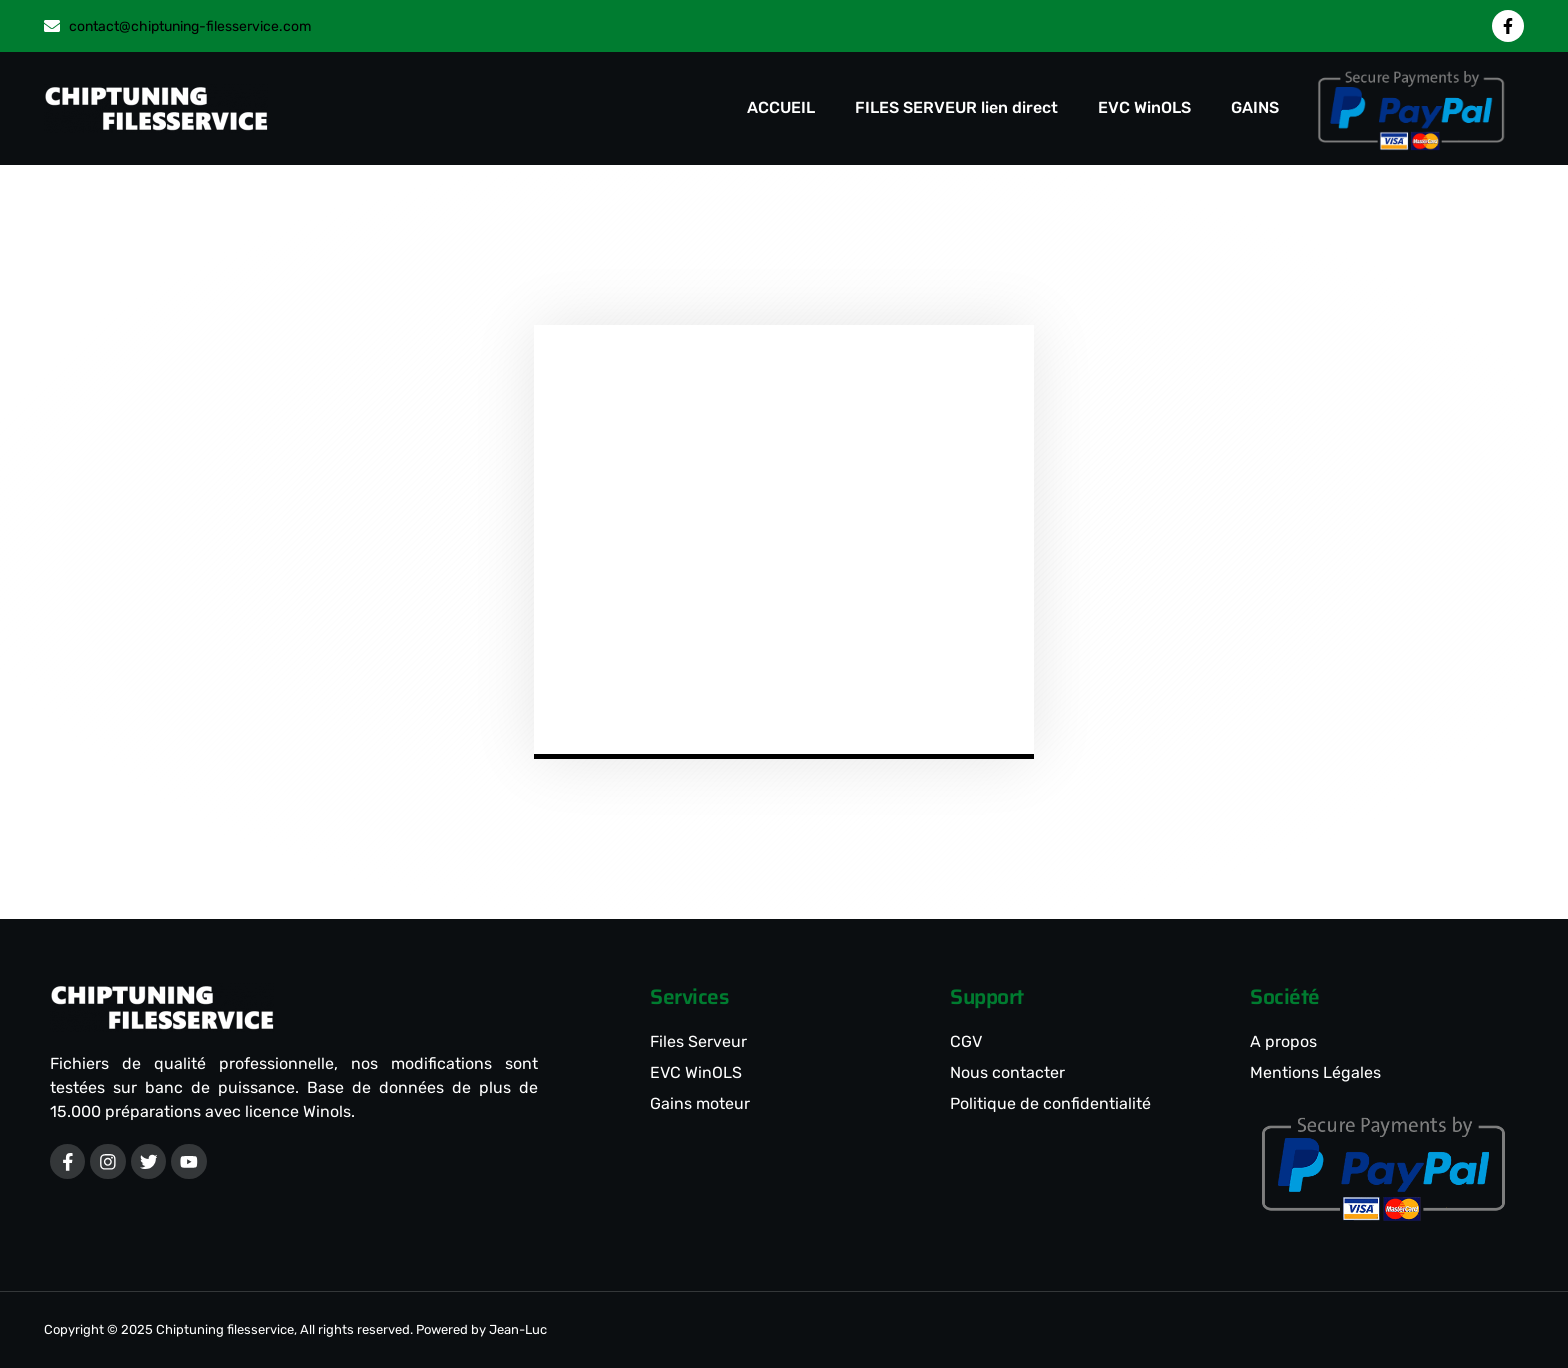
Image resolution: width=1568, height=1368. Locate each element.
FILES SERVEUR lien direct (956, 107)
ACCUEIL (781, 107)
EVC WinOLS (1144, 107)
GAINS (1255, 107)
